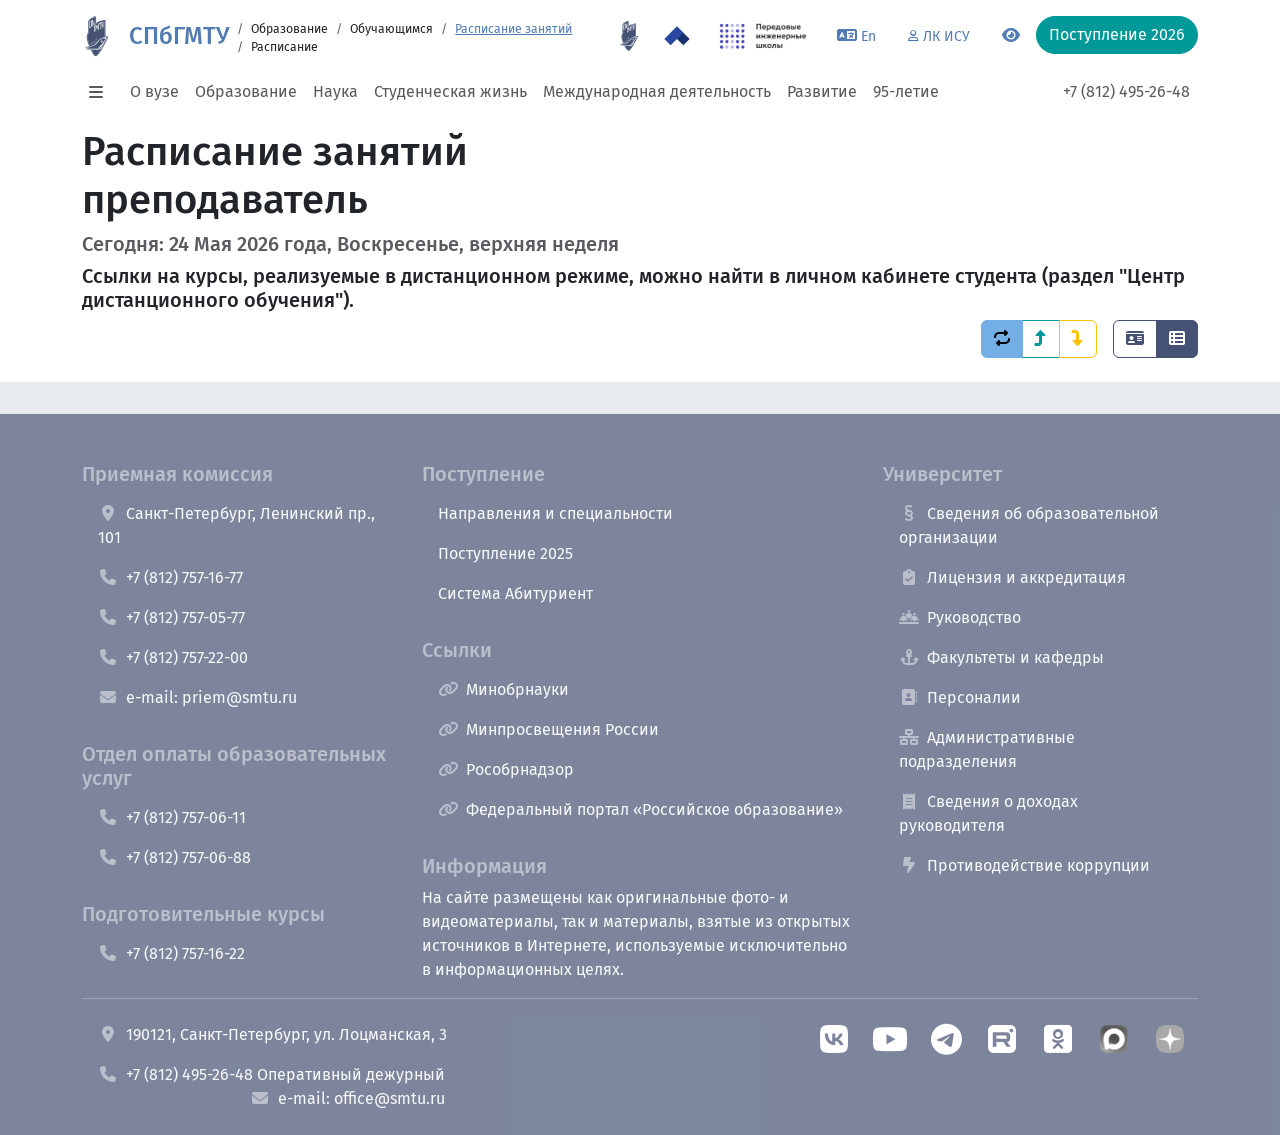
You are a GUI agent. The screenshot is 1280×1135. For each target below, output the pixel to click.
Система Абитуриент (515, 593)
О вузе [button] (154, 91)
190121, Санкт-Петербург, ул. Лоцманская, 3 (272, 1034)
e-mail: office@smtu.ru (347, 1098)
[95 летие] (629, 36)
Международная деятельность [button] (657, 91)
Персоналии (960, 697)
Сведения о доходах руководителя (988, 813)
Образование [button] (246, 91)
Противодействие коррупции (1024, 865)
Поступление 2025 (505, 553)
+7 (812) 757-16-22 (171, 953)
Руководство (960, 617)
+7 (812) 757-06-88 (174, 857)
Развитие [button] (822, 91)
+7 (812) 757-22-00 (173, 657)
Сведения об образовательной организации (1029, 525)
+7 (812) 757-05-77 (171, 617)
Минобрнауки (503, 689)
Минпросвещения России (548, 729)
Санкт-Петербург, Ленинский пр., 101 (236, 525)
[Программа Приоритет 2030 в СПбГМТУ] (677, 36)
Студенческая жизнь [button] (450, 91)
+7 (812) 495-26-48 (1126, 91)
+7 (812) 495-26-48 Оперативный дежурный (271, 1074)
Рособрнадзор (506, 769)
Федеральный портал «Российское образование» (640, 809)
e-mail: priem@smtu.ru (197, 697)
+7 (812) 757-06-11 (172, 817)
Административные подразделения (987, 749)
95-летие (906, 91)
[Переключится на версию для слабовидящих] (1011, 36)
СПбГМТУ (179, 36)
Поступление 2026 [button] (1117, 34)
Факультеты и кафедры (1001, 657)
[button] (102, 92)
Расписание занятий (513, 29)
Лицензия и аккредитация (1012, 577)
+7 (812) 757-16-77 (170, 577)
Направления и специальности (555, 513)
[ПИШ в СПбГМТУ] (763, 36)
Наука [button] (335, 91)
